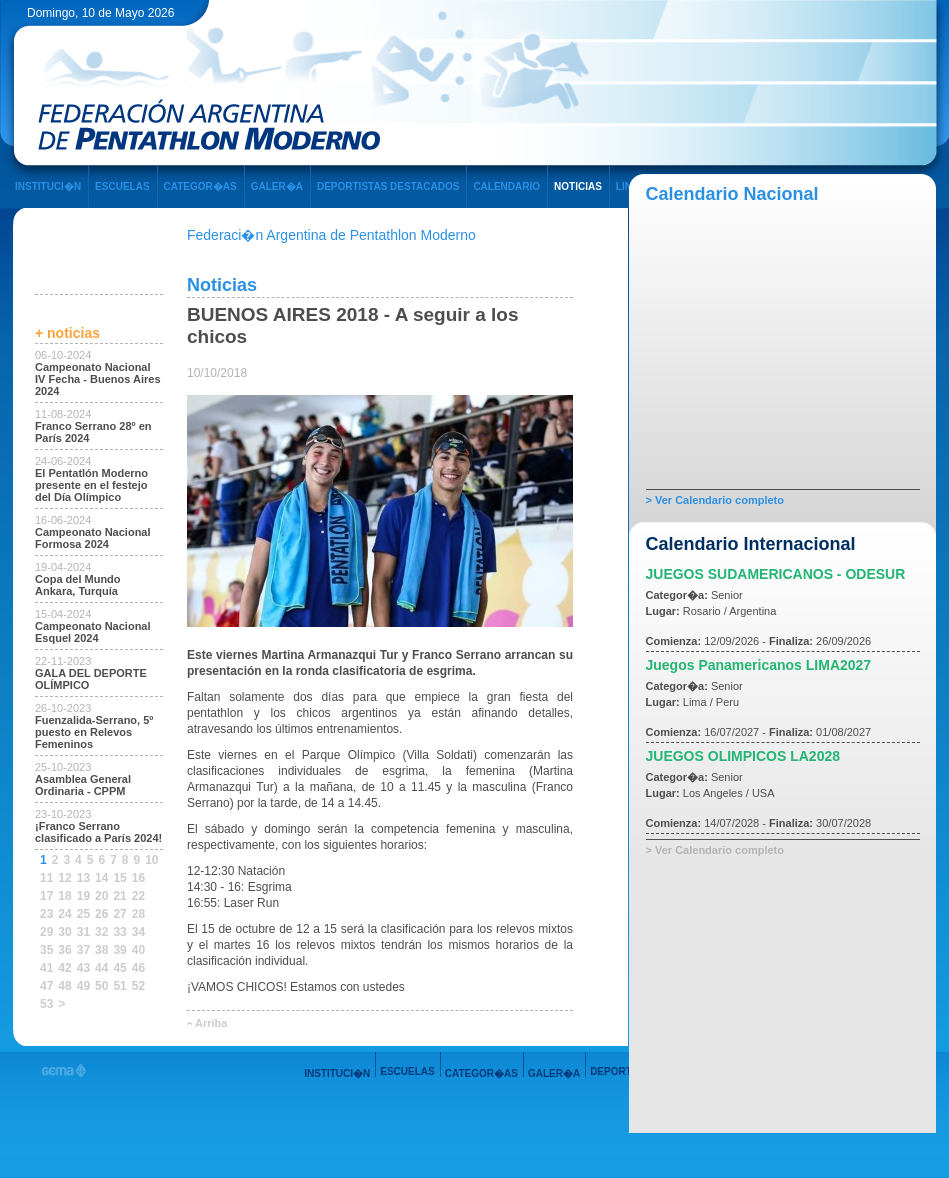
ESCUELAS (122, 186)
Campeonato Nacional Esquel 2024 (93, 632)
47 (46, 986)
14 (101, 878)
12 (64, 878)
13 (83, 878)
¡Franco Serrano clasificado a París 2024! (98, 832)
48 (64, 986)
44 (101, 968)
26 (101, 914)
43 (83, 968)
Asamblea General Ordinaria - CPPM (83, 785)
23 (46, 914)
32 (101, 932)
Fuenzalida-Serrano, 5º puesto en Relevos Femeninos (94, 732)
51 (119, 986)
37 (83, 950)
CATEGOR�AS (200, 186)
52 (138, 986)
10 (151, 860)
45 (119, 968)
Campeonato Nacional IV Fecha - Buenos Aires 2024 (98, 379)
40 (138, 950)
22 (138, 896)
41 (46, 968)
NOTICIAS (578, 186)
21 (119, 896)
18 (64, 896)
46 (138, 968)
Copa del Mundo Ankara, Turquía (78, 585)
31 (83, 932)
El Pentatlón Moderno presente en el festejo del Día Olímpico (91, 485)
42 (64, 968)
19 (83, 896)
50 (101, 986)
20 (101, 896)
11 (46, 878)
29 (46, 932)
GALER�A (277, 186)
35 (46, 950)
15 (119, 878)
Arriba (211, 1023)
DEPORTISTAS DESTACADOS (388, 186)
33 (119, 932)
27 (119, 914)
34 (138, 932)
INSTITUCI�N (48, 186)
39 (119, 950)
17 (46, 896)
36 (64, 950)
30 (64, 932)
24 (64, 914)
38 (101, 950)
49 (83, 986)
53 (46, 1004)
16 (138, 878)
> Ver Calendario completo (715, 500)
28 (138, 914)
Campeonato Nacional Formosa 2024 (93, 538)
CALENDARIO (506, 186)
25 (83, 914)
